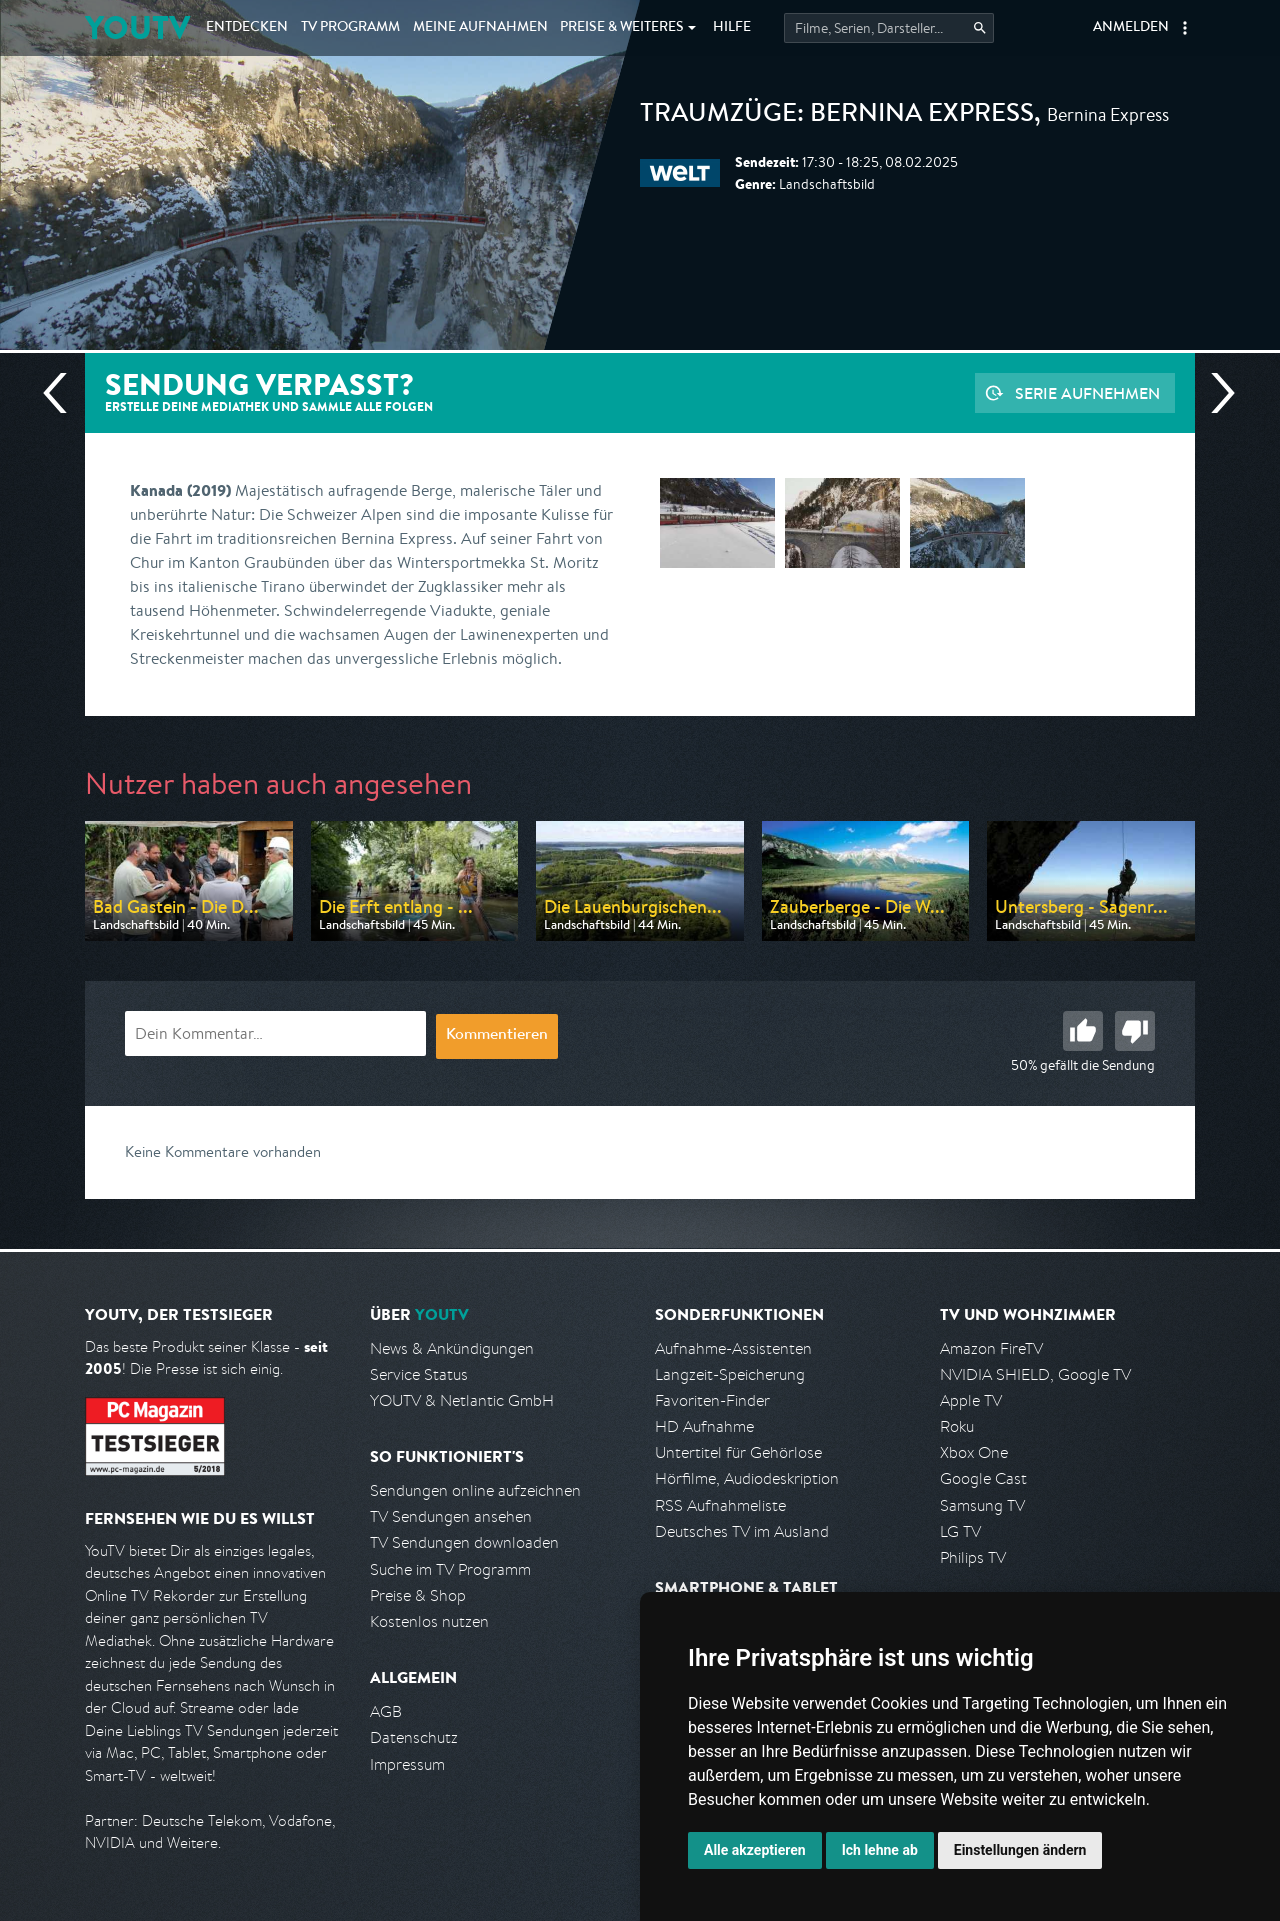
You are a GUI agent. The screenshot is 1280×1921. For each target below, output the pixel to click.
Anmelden (1131, 28)
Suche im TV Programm (450, 1569)
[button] (1185, 28)
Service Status (419, 1374)
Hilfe (732, 28)
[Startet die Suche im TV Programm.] (889, 28)
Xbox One (974, 1452)
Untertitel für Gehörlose (738, 1452)
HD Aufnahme (704, 1426)
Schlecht (1135, 1031)
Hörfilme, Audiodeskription (747, 1478)
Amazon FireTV (991, 1348)
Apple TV (971, 1400)
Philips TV (973, 1557)
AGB (386, 1711)
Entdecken (247, 28)
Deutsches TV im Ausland (742, 1531)
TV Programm (350, 28)
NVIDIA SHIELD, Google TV (1035, 1374)
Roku (957, 1426)
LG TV (960, 1531)
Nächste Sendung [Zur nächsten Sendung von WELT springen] (1215, 393)
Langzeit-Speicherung (730, 1374)
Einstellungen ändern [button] (1020, 1850)
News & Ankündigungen (452, 1348)
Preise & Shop (418, 1595)
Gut (1083, 1031)
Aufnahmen (480, 28)
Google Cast (983, 1478)
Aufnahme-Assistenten (733, 1348)
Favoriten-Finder (712, 1400)
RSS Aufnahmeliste (720, 1505)
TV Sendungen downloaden (464, 1542)
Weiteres (622, 28)
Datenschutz (414, 1737)
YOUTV (137, 27)
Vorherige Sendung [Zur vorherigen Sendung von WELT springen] (63, 393)
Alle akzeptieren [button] (755, 1850)
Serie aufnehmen (1087, 393)
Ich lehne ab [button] (880, 1850)
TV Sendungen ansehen (451, 1516)
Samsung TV (982, 1505)
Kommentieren (497, 1036)
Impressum (407, 1764)
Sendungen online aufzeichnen (475, 1490)
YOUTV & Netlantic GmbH (462, 1400)
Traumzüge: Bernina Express (837, 116)
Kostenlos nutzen (429, 1621)
